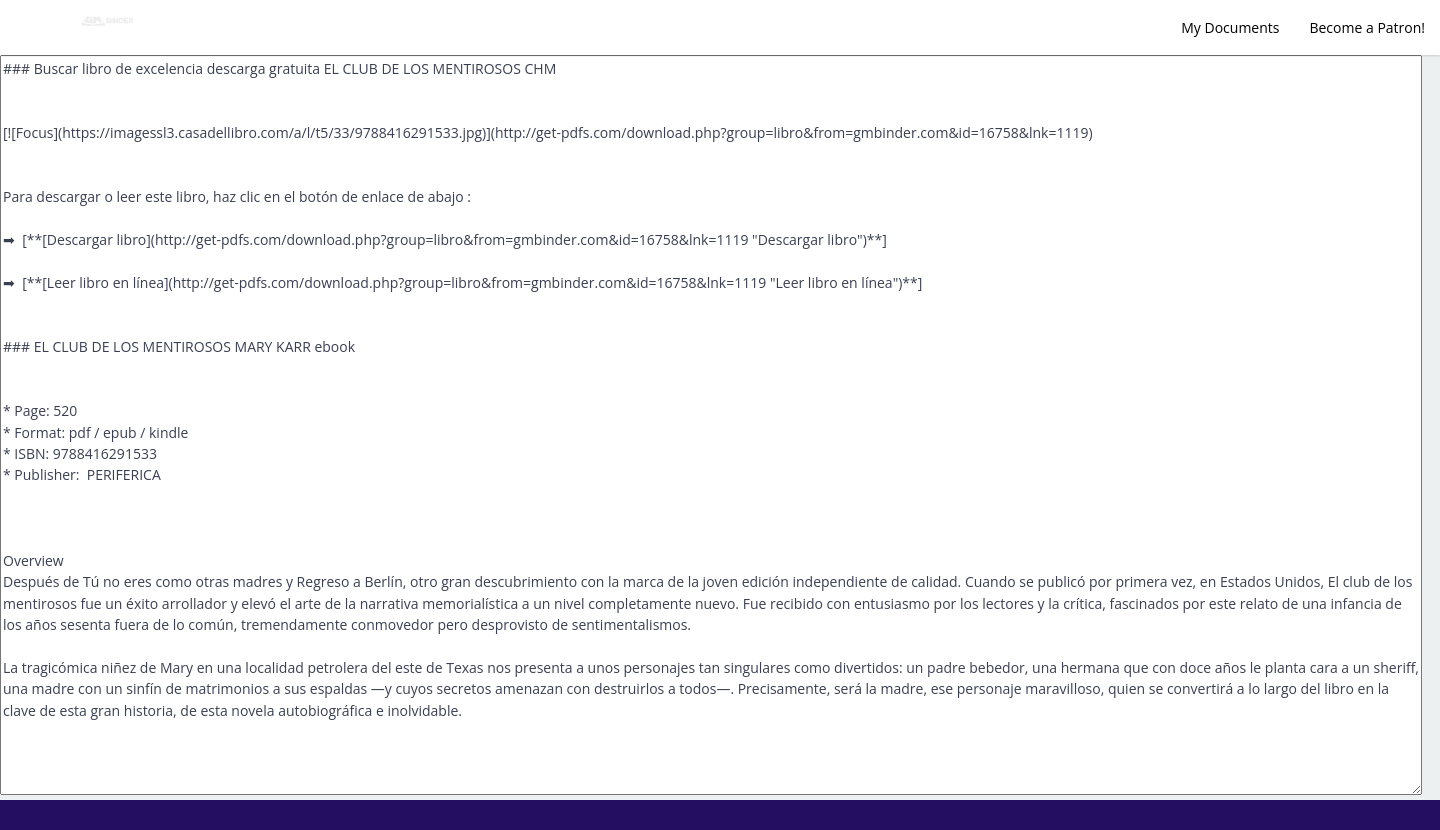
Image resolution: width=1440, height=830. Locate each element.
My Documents (1230, 27)
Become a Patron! (1367, 27)
